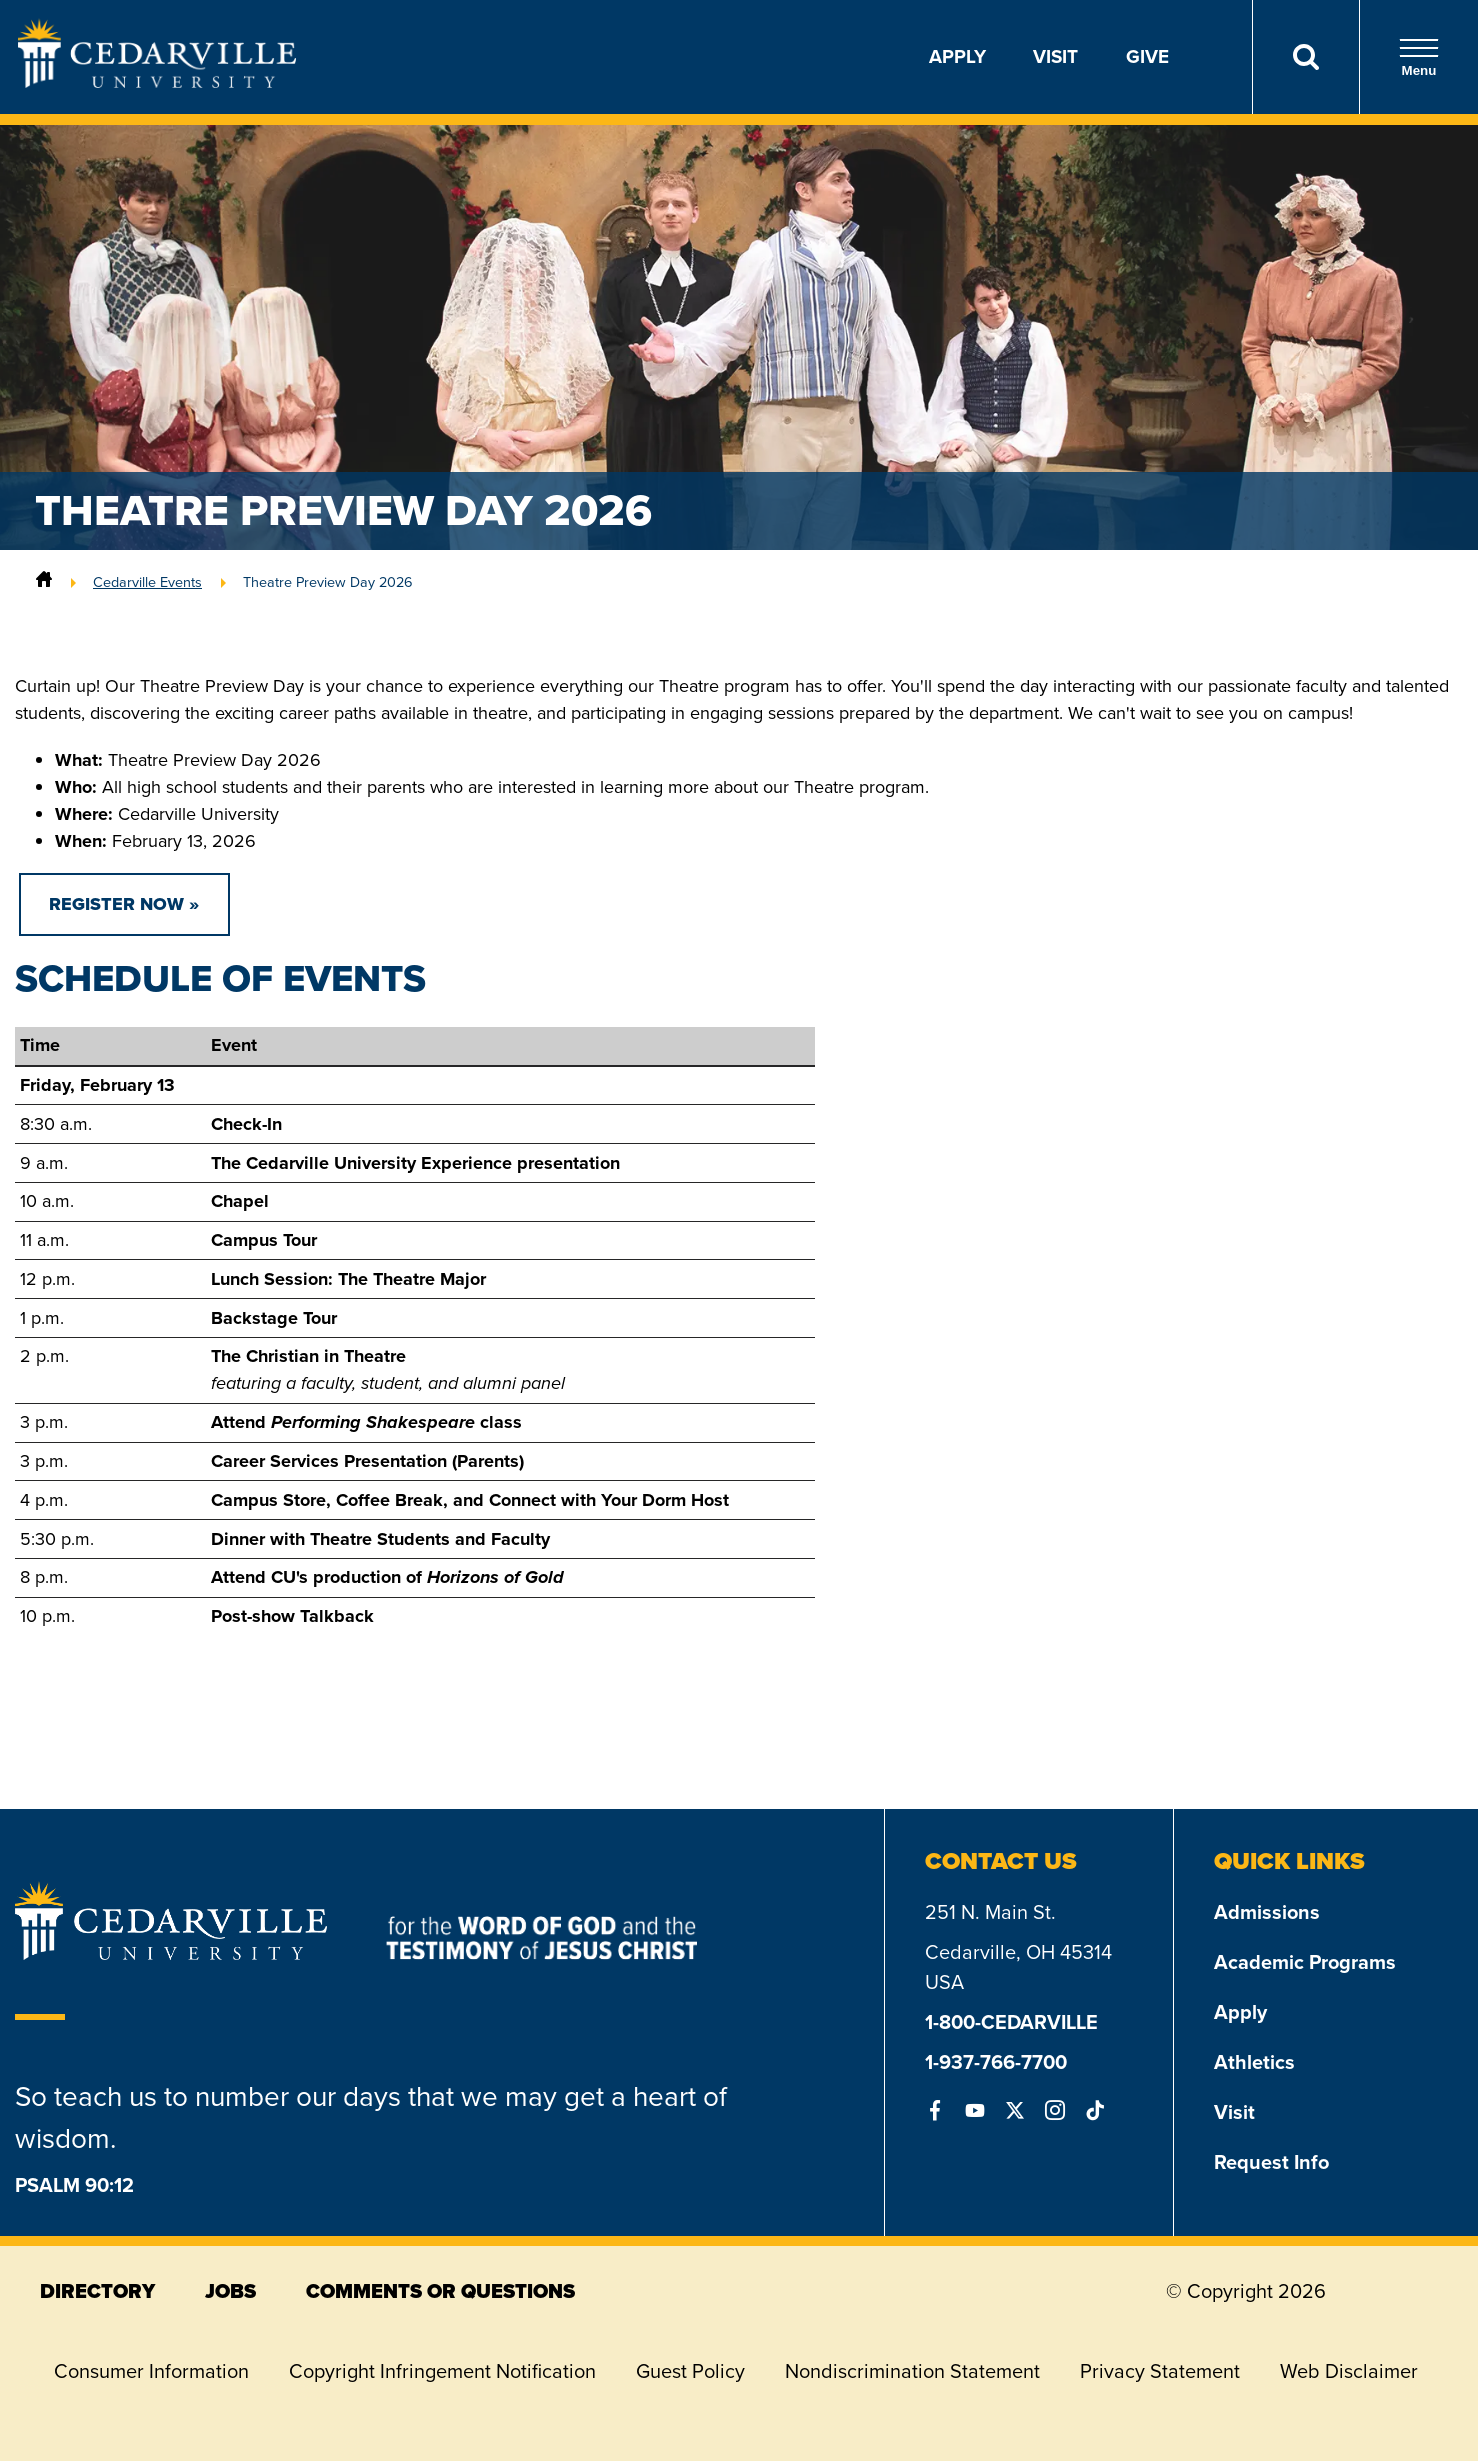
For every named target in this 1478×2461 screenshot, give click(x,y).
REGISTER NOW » (124, 904)
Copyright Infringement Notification (442, 2371)
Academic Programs (1305, 1962)
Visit (1055, 56)
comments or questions (440, 2291)
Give (1147, 56)
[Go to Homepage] (157, 82)
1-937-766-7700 (996, 2062)
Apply (957, 56)
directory (97, 2291)
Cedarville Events (147, 582)
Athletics (1254, 2062)
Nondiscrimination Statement (912, 2371)
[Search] (1305, 57)
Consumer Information (151, 2371)
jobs (230, 2291)
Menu (1419, 57)
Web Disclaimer (1349, 2371)
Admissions (1267, 1912)
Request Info (1271, 2162)
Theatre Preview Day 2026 (328, 582)
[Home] (44, 582)
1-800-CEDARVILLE (1011, 2022)
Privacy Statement (1160, 2371)
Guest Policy (690, 2371)
